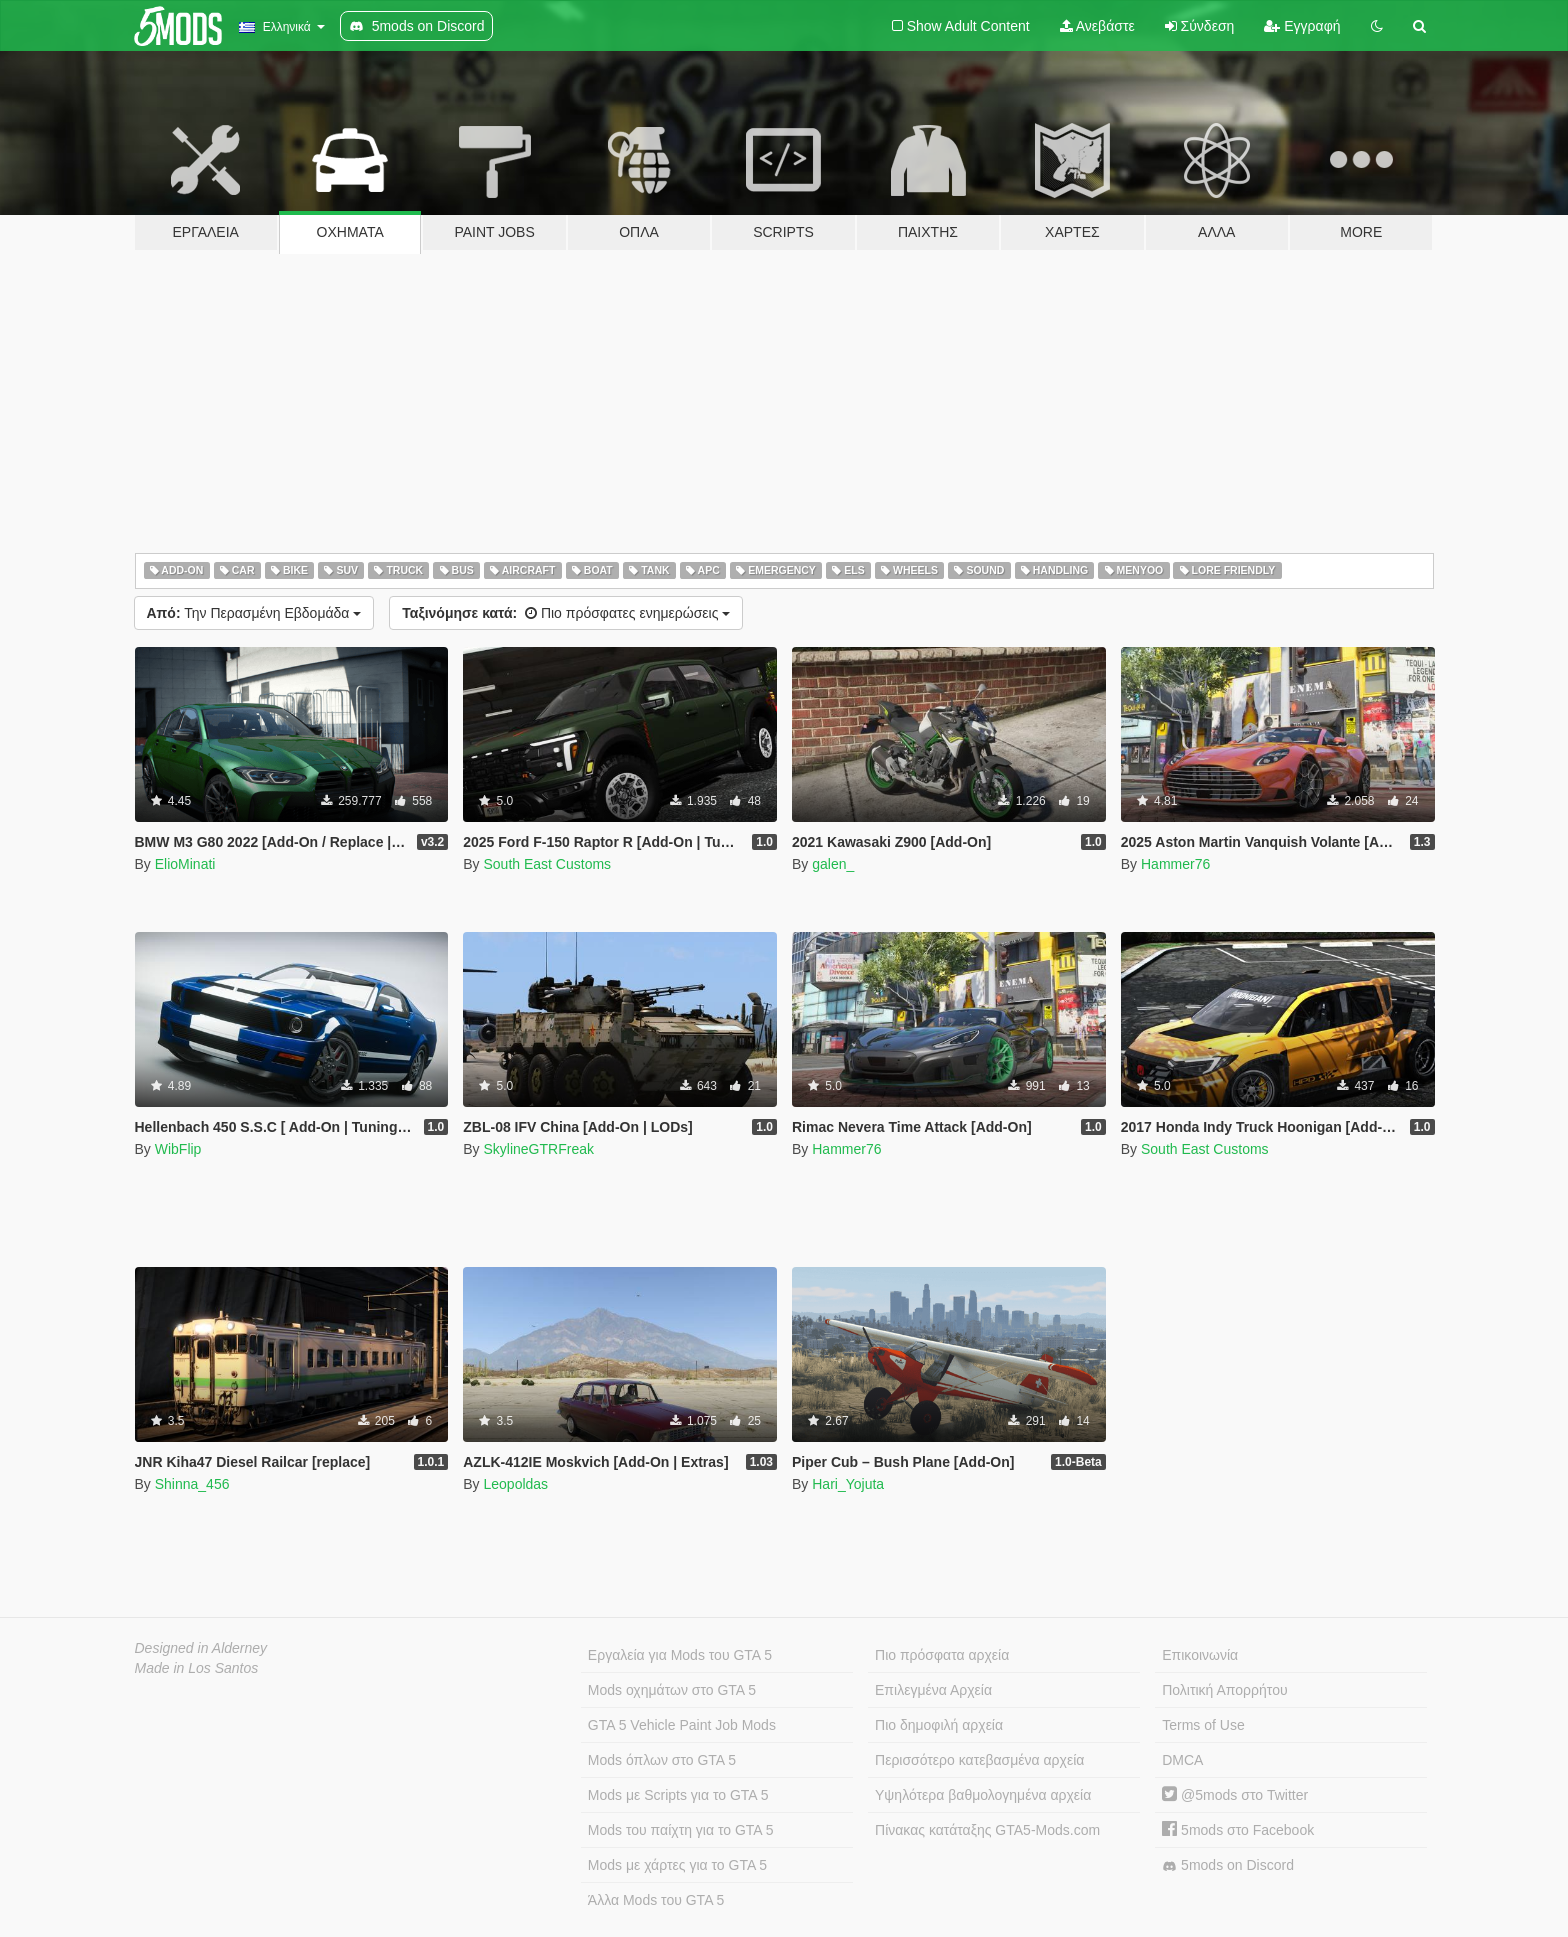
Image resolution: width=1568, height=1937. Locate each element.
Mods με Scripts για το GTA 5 (678, 1795)
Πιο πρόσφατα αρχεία (942, 1655)
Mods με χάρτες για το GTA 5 (677, 1865)
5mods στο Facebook (1238, 1830)
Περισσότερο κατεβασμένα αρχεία (979, 1760)
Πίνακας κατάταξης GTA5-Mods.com (987, 1830)
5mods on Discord (1228, 1865)
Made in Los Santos (197, 1668)
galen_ (833, 864)
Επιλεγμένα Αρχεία (933, 1690)
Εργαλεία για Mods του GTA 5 (680, 1655)
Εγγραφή (1302, 26)
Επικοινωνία (1200, 1655)
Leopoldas (515, 1484)
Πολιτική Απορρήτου (1224, 1690)
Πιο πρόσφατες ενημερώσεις (566, 613)
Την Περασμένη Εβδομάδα (254, 613)
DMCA (1182, 1760)
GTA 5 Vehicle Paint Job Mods (682, 1725)
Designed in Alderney (201, 1648)
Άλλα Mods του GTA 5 (656, 1900)
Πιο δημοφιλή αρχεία (939, 1725)
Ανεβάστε (1097, 26)
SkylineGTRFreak (538, 1149)
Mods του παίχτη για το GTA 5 (681, 1830)
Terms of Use (1203, 1725)
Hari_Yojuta (848, 1484)
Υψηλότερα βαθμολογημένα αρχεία (983, 1795)
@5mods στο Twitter (1235, 1795)
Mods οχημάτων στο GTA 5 (672, 1690)
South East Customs (547, 864)
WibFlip (178, 1149)
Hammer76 (1175, 864)
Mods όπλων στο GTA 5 (662, 1760)
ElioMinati (185, 864)
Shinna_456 (192, 1484)
